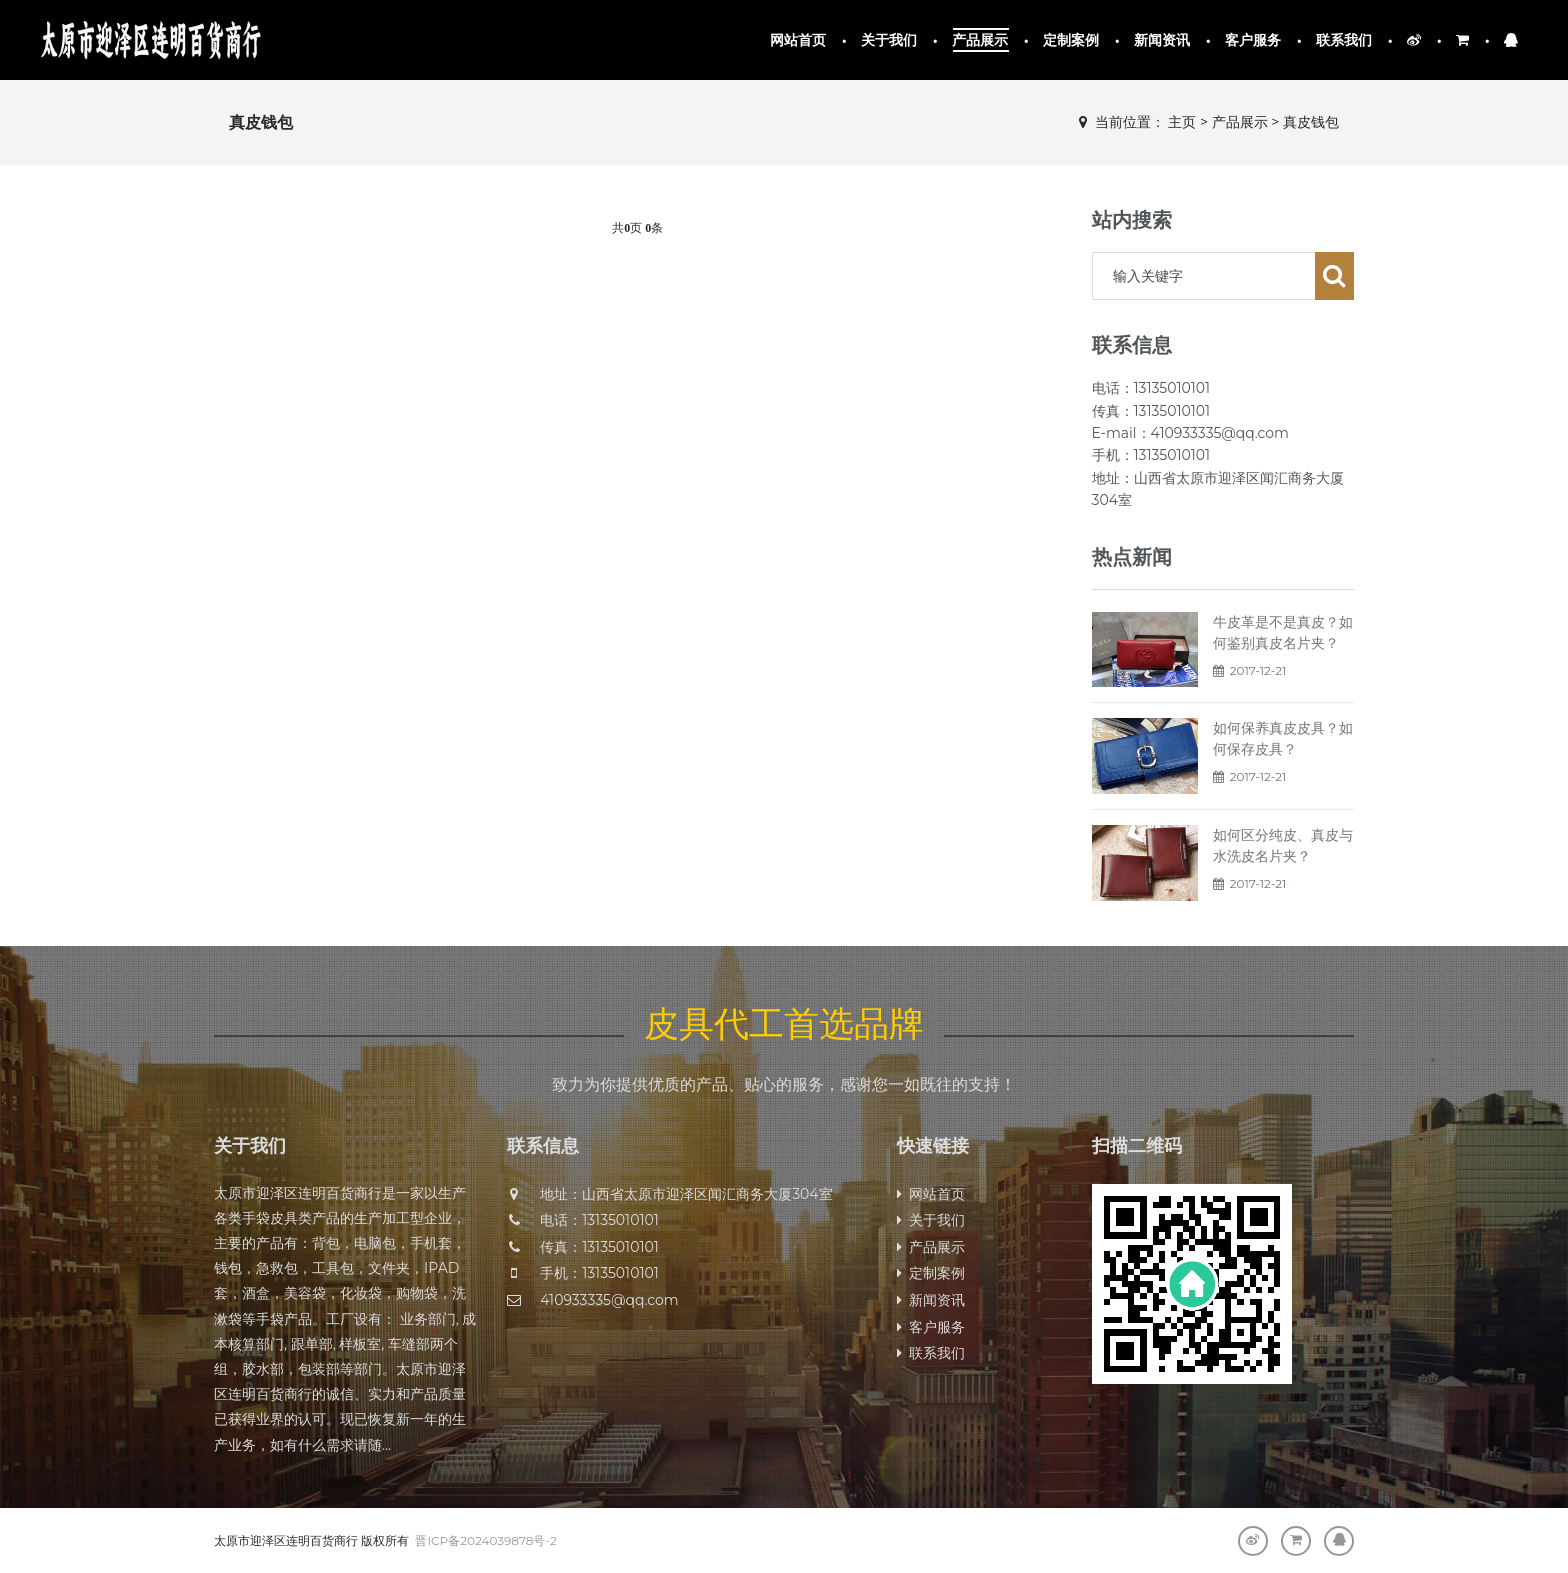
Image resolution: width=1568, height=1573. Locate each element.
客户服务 (1253, 40)
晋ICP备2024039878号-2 (485, 1540)
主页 (1182, 122)
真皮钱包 (1311, 122)
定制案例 (1071, 40)
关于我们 (889, 40)
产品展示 (980, 40)
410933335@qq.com (609, 1300)
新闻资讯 (1162, 40)
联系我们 (1344, 40)
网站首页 (798, 40)
